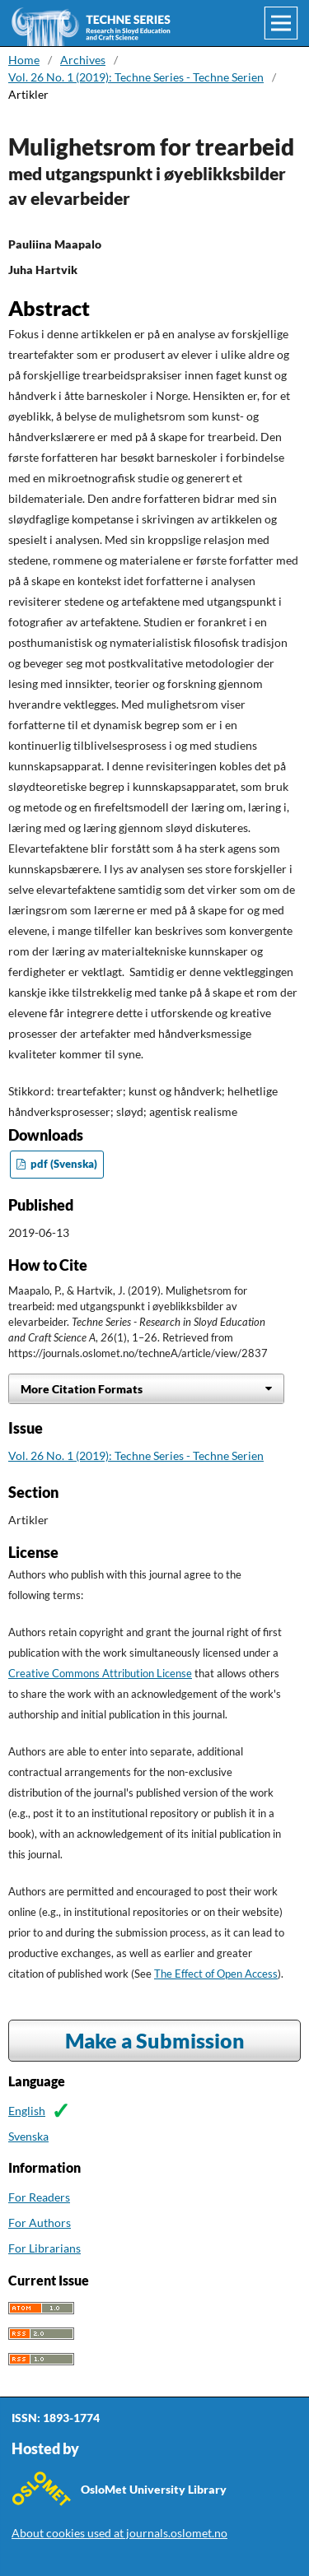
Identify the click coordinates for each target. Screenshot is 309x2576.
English (26, 2111)
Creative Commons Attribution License (100, 1673)
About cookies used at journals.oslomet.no (119, 2533)
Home (24, 60)
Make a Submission (155, 2041)
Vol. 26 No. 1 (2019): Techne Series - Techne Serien (136, 77)
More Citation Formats (82, 1389)
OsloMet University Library (154, 2489)
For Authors (39, 2223)
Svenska (28, 2136)
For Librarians (44, 2248)
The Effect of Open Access (216, 1974)
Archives (82, 60)
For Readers (39, 2197)
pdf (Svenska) (62, 1164)
